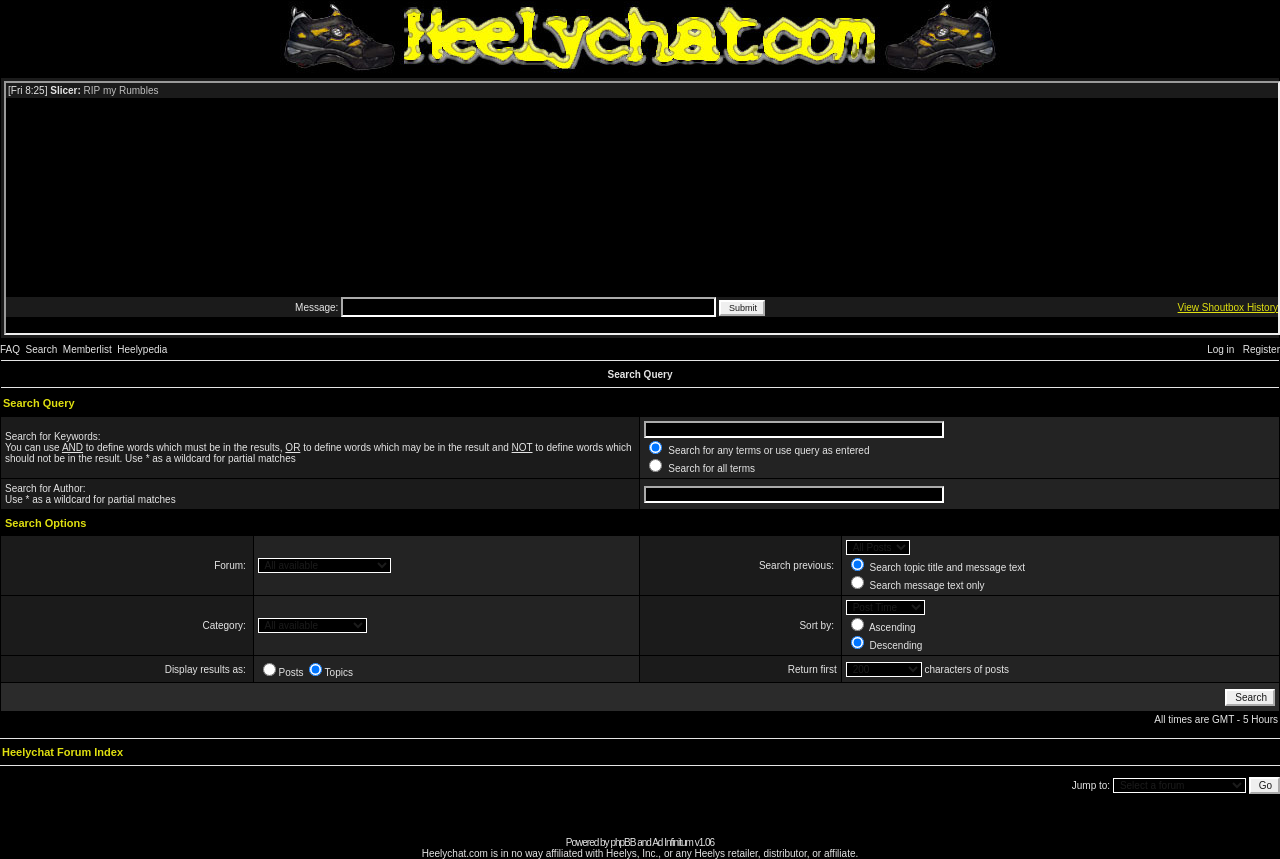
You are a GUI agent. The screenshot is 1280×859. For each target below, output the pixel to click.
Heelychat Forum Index (62, 752)
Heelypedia (142, 349)
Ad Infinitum (672, 842)
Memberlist (87, 349)
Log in (1220, 349)
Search (42, 349)
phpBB (622, 842)
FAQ (10, 349)
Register (1261, 349)
